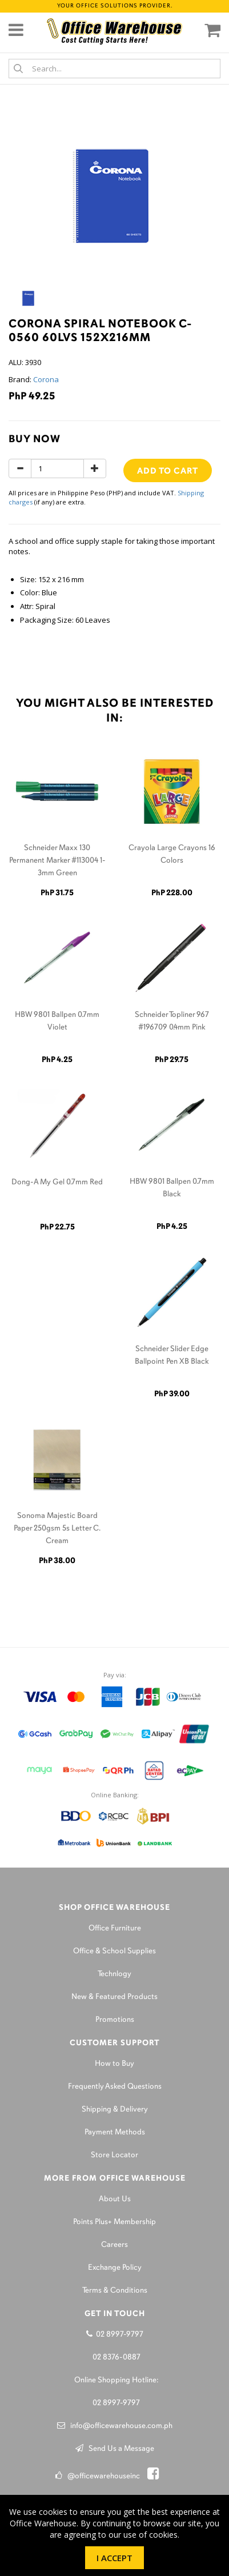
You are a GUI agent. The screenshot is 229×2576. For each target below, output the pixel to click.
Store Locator (114, 2155)
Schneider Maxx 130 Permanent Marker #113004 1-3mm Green (57, 861)
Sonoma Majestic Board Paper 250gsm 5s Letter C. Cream (57, 1528)
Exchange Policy (115, 2267)
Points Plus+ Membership (114, 2222)
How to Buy (114, 2064)
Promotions (114, 2020)
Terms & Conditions (114, 2290)
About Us (115, 2199)
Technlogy (114, 1974)
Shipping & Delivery (115, 2109)
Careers (114, 2245)
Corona (46, 379)
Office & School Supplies (114, 1951)
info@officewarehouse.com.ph (114, 2426)
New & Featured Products (114, 1997)
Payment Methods (115, 2132)
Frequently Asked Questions (115, 2086)
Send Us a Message (114, 2449)
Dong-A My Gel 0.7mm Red (57, 1182)
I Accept (114, 2557)
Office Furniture (115, 1928)
